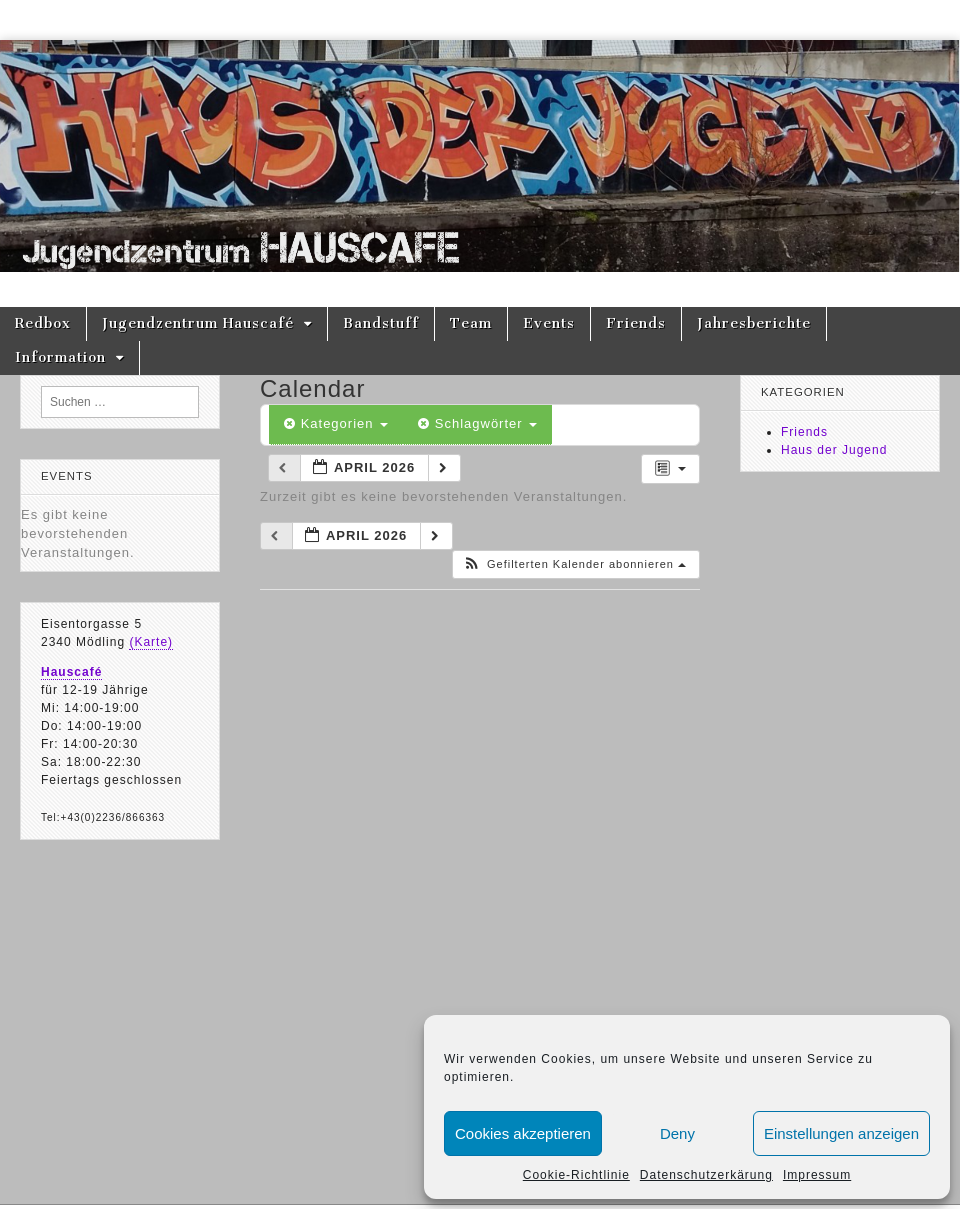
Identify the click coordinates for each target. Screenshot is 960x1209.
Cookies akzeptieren (523, 1133)
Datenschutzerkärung (706, 1175)
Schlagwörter (477, 423)
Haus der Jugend (834, 450)
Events (549, 323)
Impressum (817, 1175)
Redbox (43, 323)
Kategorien (336, 423)
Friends (636, 323)
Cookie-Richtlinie (576, 1175)
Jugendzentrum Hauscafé (198, 323)
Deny (677, 1133)
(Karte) (151, 642)
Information (60, 357)
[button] (574, 564)
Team (471, 323)
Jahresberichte (754, 323)
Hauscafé (71, 672)
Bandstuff (381, 323)
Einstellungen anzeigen (841, 1133)
